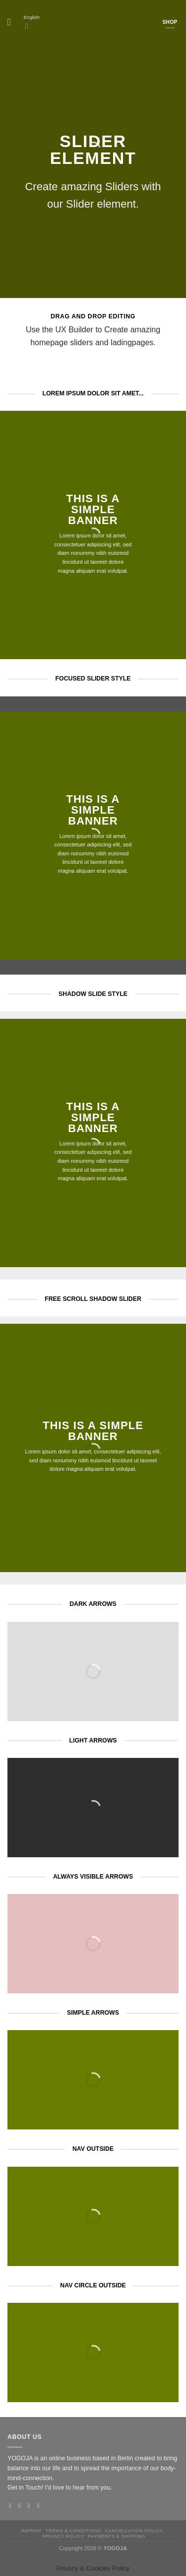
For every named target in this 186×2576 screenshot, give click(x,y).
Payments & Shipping (116, 2536)
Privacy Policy (63, 2536)
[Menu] (12, 22)
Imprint (31, 2530)
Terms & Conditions (73, 2530)
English (32, 22)
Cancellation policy (134, 2530)
